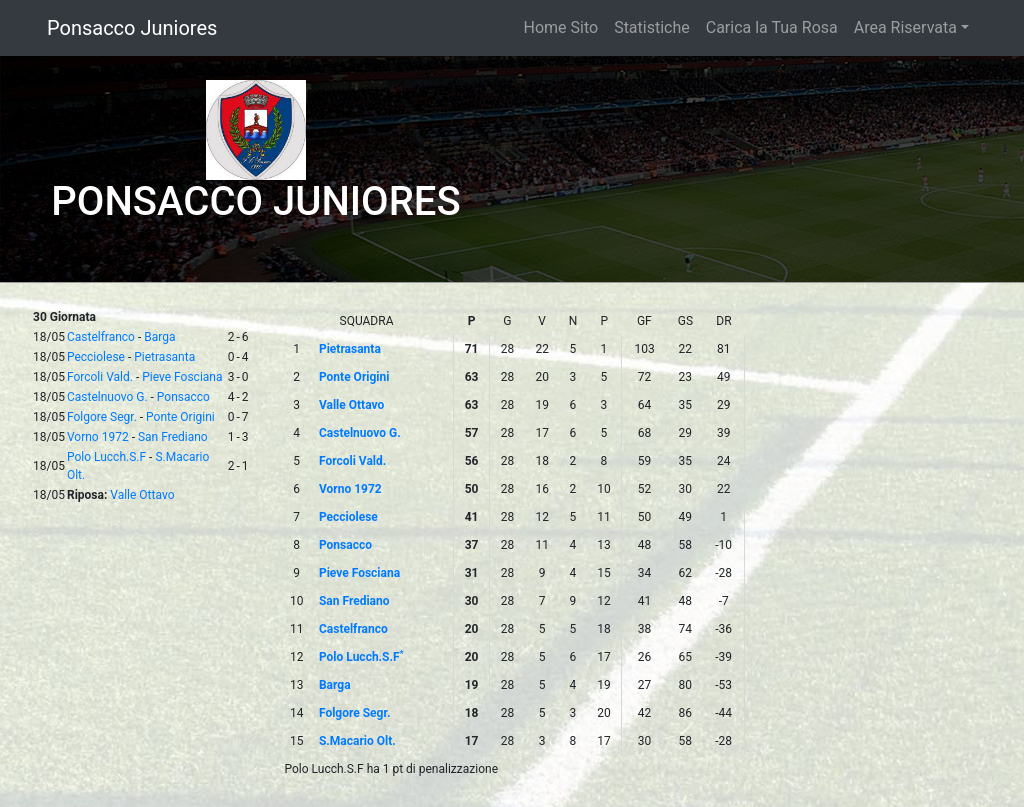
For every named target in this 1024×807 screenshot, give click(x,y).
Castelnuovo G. (107, 397)
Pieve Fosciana (182, 377)
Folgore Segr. (102, 417)
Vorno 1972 (98, 437)
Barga (159, 337)
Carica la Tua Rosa (772, 27)
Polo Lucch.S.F (106, 457)
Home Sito (561, 27)
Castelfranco (101, 337)
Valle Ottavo (142, 495)
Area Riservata (905, 27)
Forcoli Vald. (100, 377)
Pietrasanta (164, 357)
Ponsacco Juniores (132, 28)
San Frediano (173, 437)
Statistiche (652, 27)
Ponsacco (183, 397)
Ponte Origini (180, 417)
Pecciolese (96, 357)
